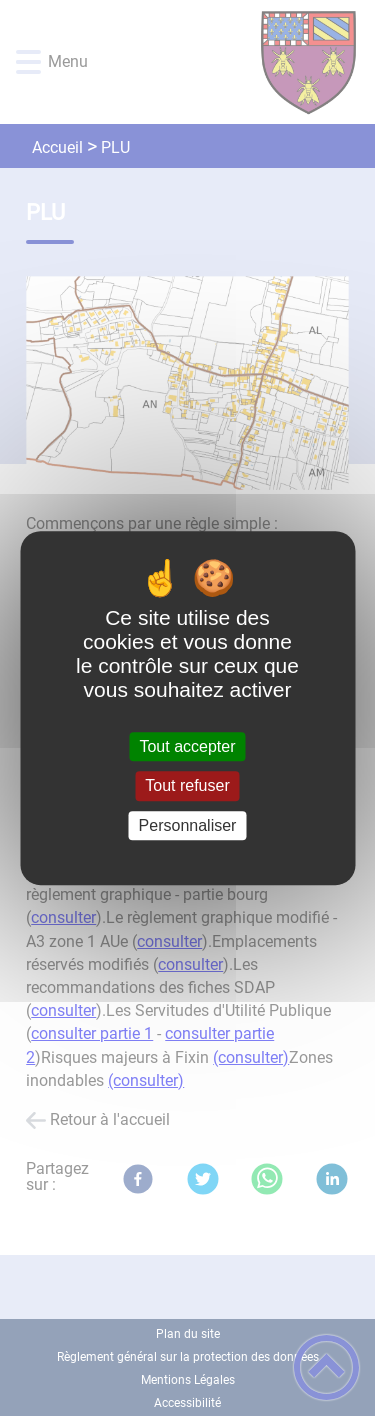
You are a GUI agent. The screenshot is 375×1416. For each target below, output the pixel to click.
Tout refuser (187, 786)
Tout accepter (187, 746)
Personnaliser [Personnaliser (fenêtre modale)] (188, 825)
